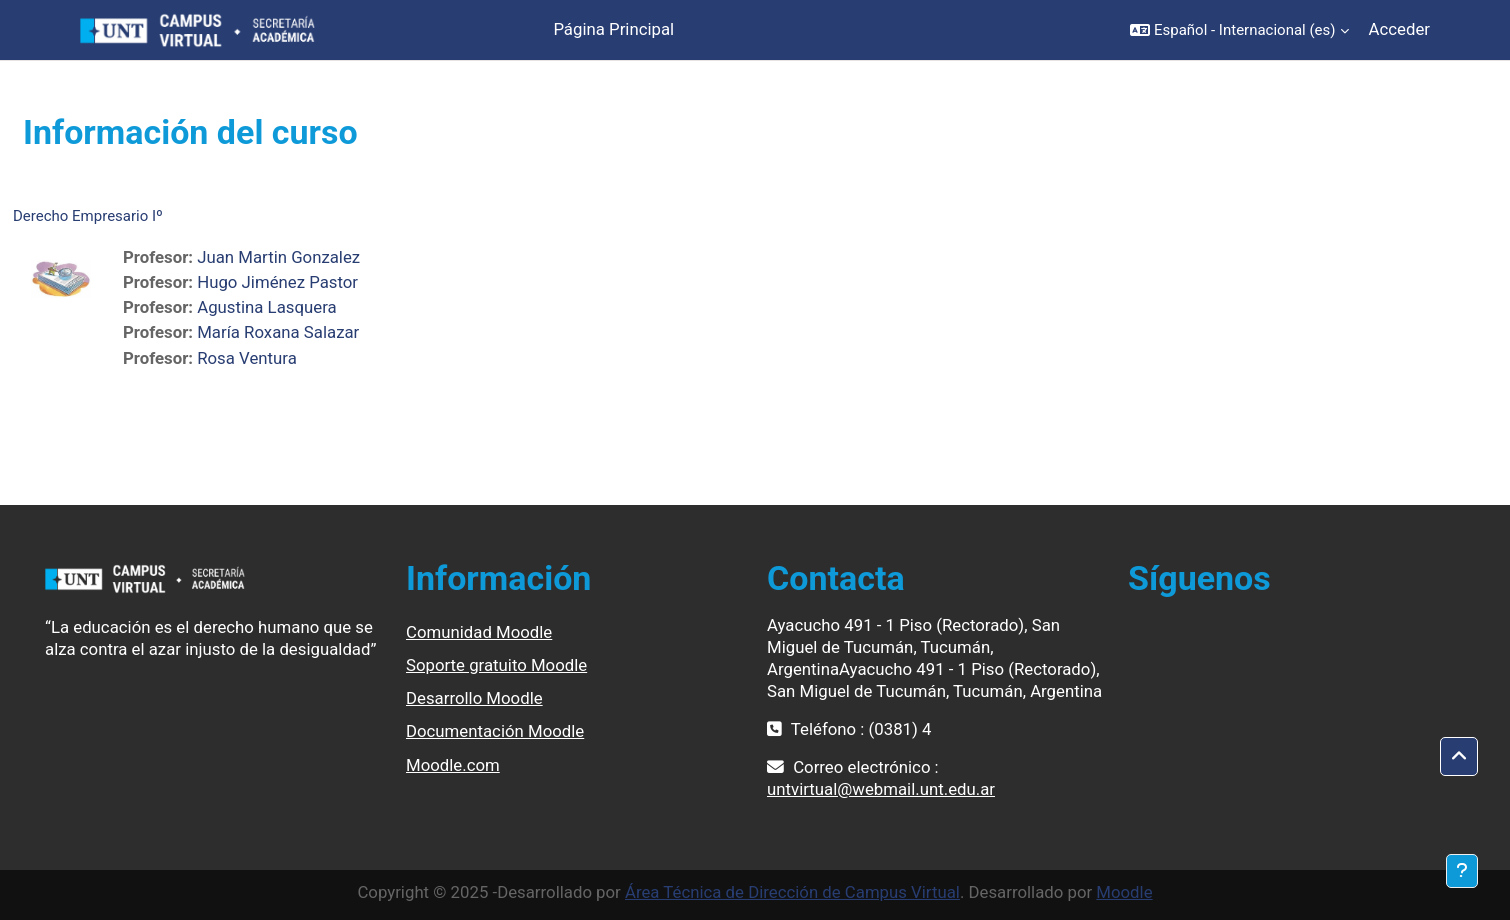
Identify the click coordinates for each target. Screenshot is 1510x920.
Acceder (1399, 29)
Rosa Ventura (247, 358)
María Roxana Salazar (278, 332)
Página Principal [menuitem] (613, 29)
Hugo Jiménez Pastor (277, 282)
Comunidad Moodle (479, 632)
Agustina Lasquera (266, 307)
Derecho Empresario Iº (88, 216)
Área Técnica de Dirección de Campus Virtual (792, 892)
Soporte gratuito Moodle (496, 665)
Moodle (1124, 892)
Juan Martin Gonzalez (278, 257)
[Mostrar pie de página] (1462, 871)
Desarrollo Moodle (474, 698)
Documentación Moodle (495, 731)
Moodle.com (453, 765)
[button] (1239, 30)
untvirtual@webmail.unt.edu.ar (881, 789)
